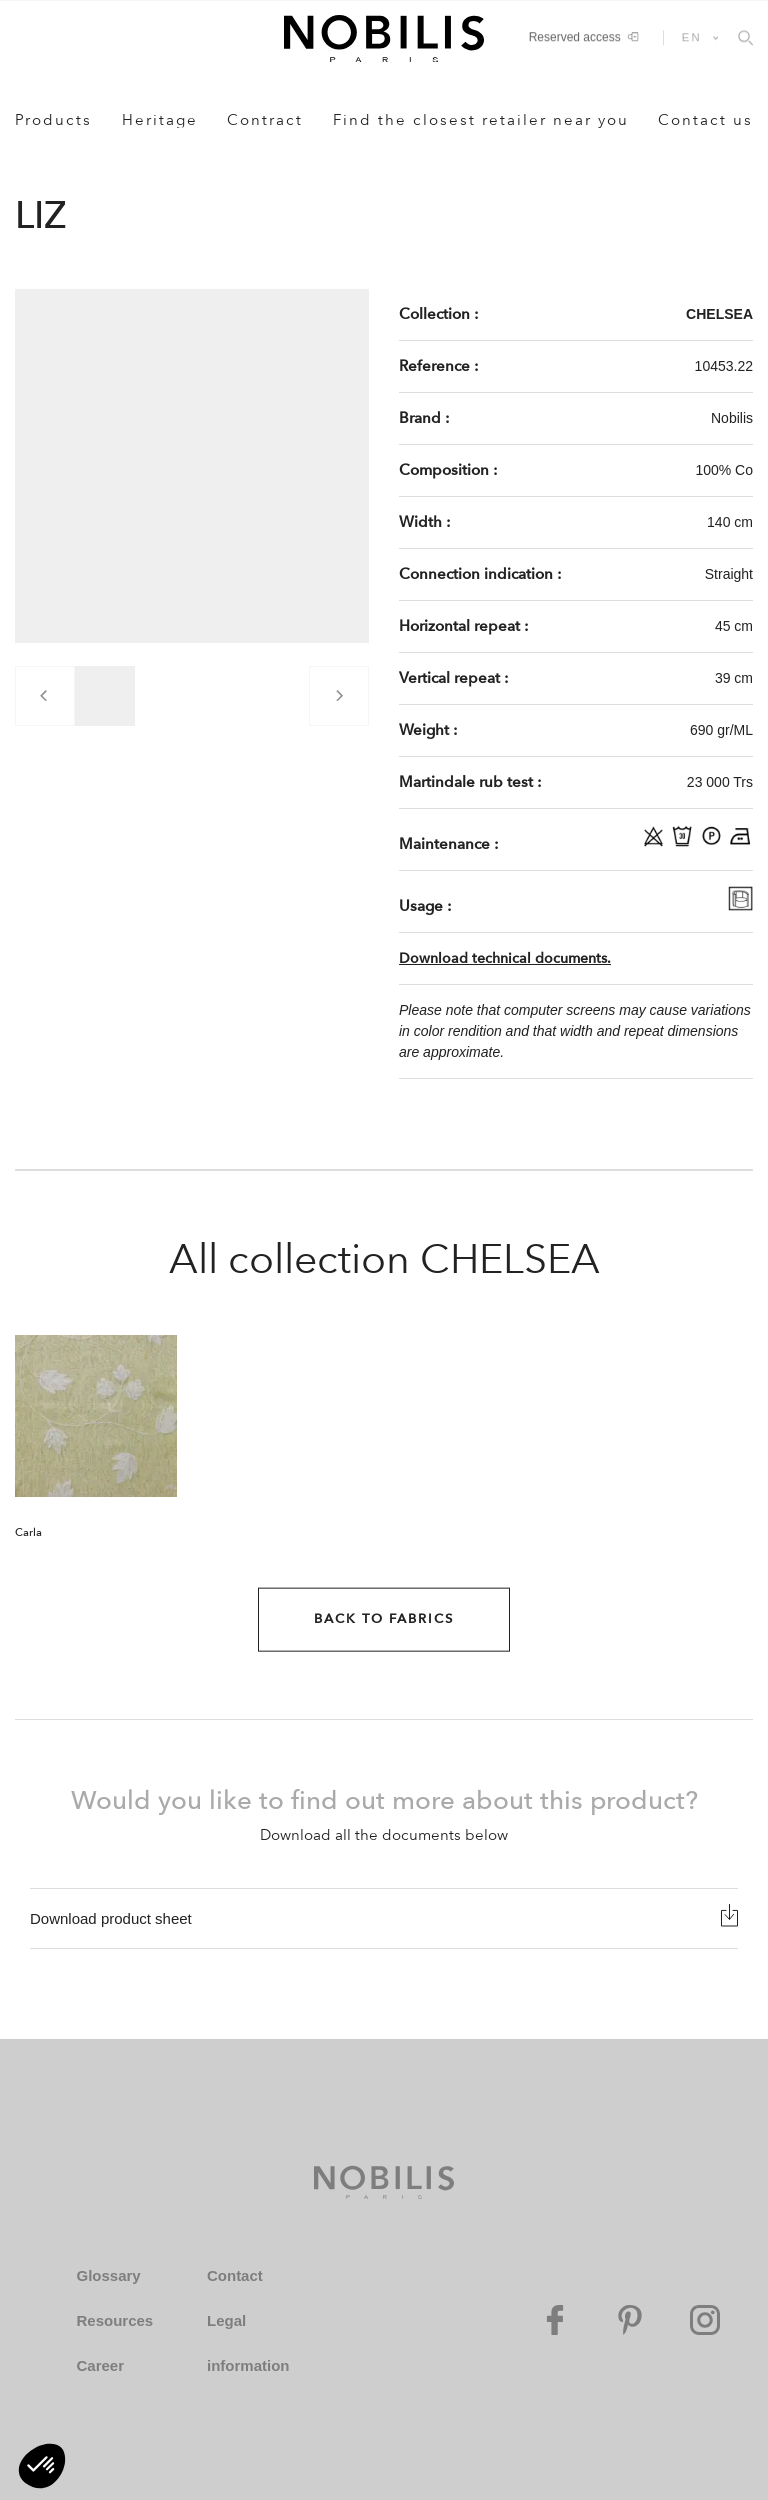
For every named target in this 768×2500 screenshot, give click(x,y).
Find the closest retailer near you (481, 120)
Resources (114, 2320)
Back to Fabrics (384, 1619)
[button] (42, 2466)
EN (692, 37)
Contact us (705, 120)
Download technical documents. (505, 958)
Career (100, 2365)
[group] (105, 696)
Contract (265, 120)
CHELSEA (719, 314)
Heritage (160, 120)
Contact (235, 2275)
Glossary (108, 2275)
